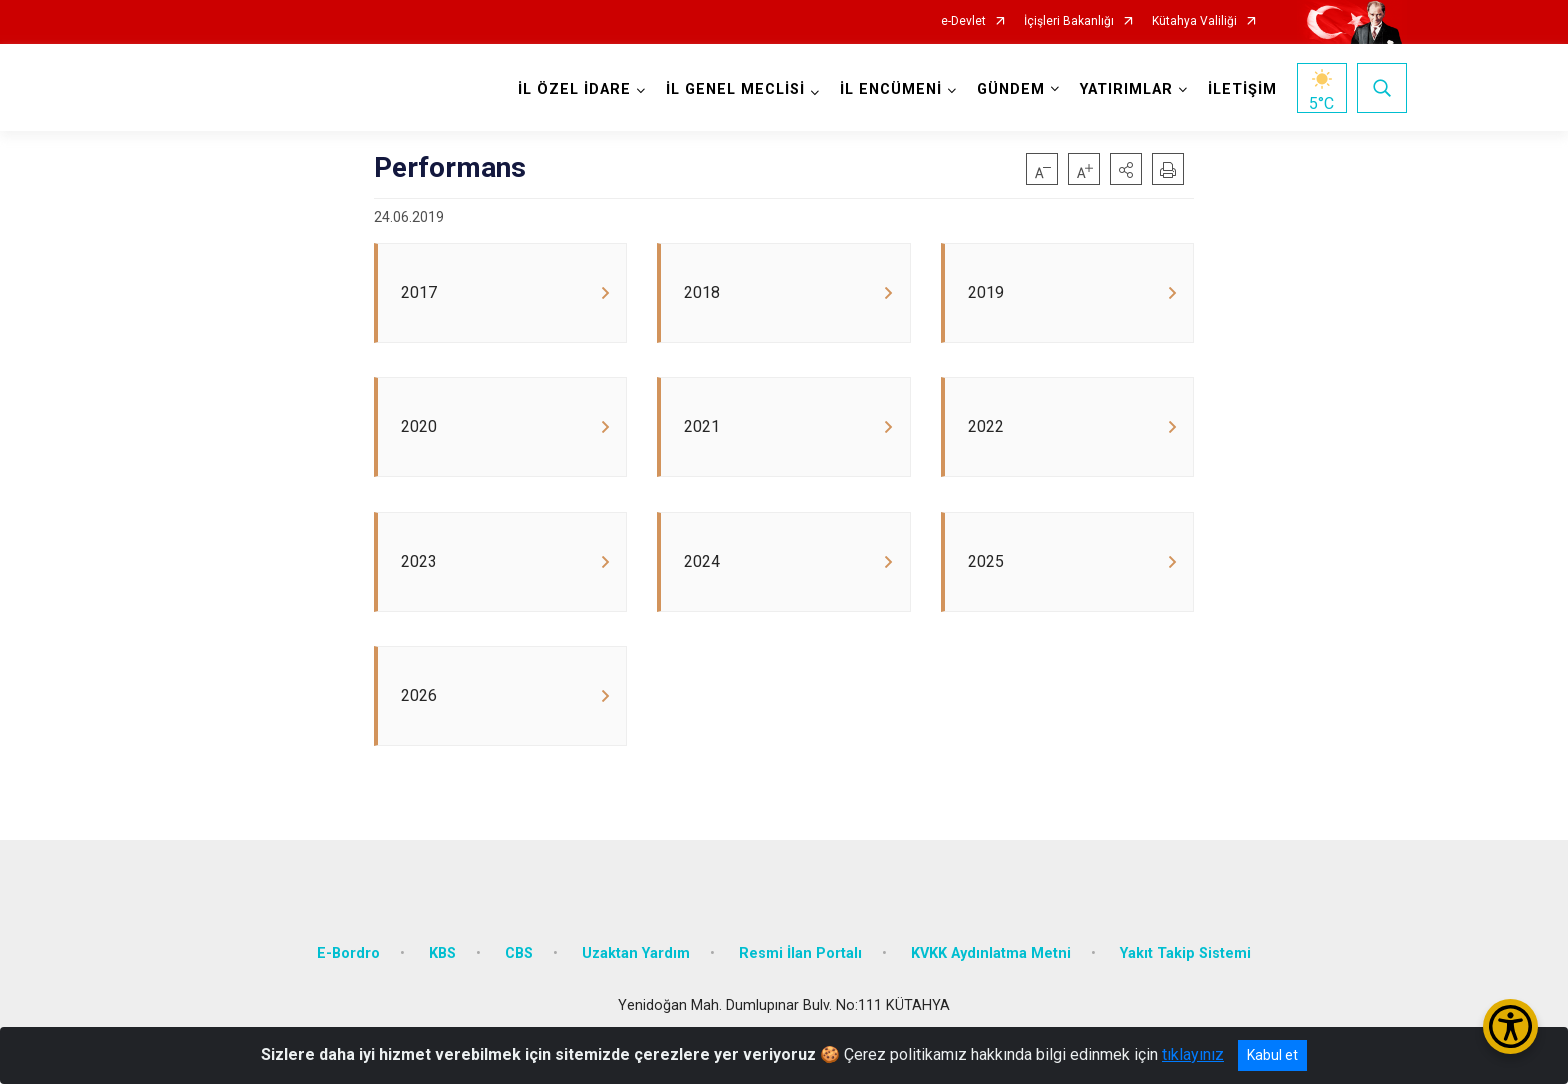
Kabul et (1272, 1055)
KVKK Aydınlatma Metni (991, 955)
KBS (442, 955)
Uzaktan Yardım (636, 955)
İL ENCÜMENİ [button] (891, 89)
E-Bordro (348, 955)
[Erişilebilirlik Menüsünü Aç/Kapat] (1510, 1026)
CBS (519, 955)
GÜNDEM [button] (1011, 89)
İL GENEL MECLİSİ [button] (735, 89)
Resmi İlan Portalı (800, 955)
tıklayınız (1193, 1054)
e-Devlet (963, 21)
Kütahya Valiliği (1194, 21)
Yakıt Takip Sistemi (1185, 955)
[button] (1126, 169)
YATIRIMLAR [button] (1126, 89)
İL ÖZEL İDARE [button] (574, 89)
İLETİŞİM (1242, 89)
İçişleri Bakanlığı (1069, 21)
